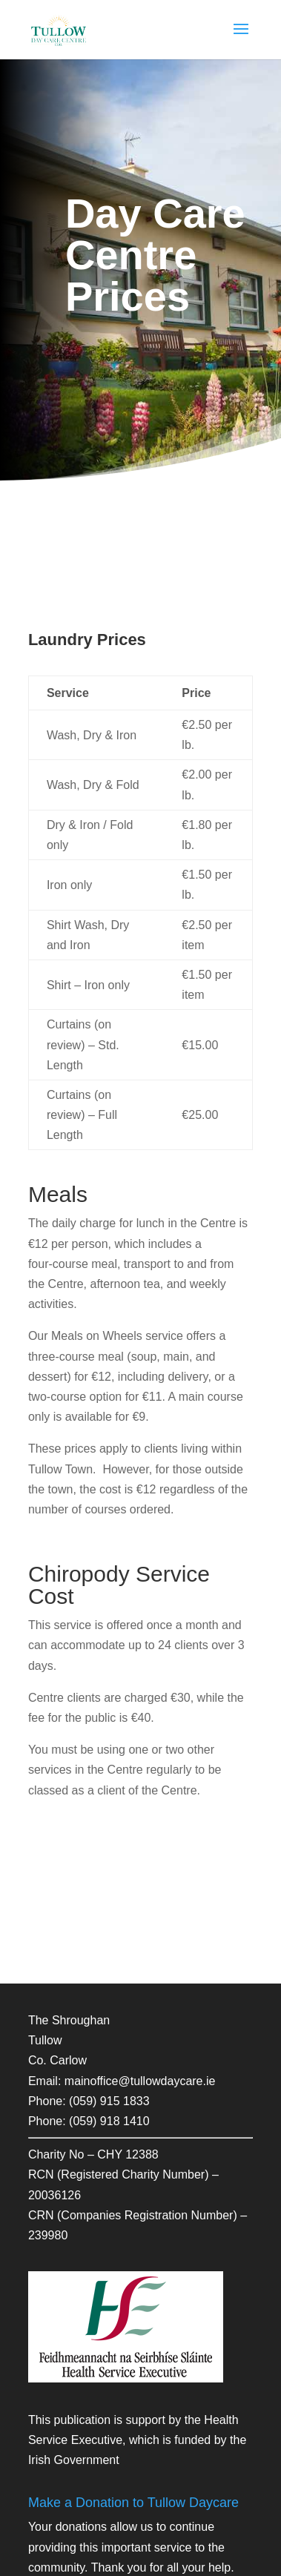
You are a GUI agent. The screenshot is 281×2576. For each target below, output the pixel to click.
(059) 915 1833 (109, 2101)
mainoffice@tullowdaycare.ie (140, 2081)
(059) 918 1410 (109, 2121)
